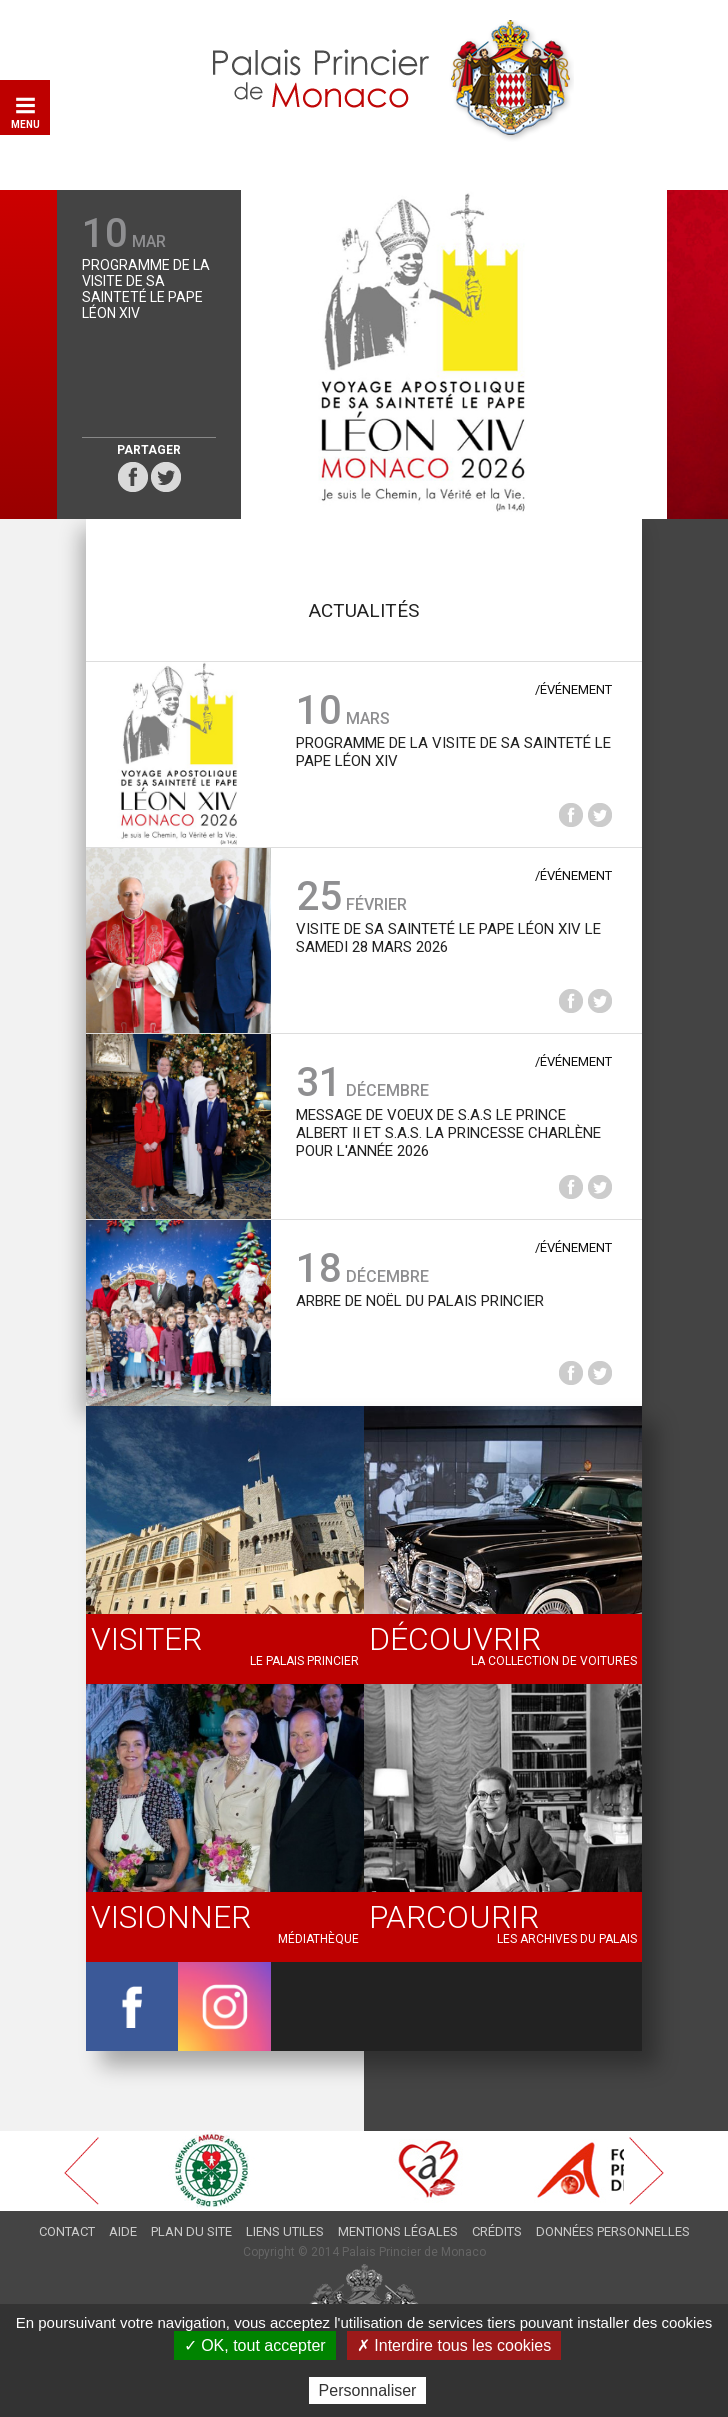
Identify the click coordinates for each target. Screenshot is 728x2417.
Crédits (497, 2231)
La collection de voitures (503, 1644)
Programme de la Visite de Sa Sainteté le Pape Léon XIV (146, 289)
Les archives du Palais (503, 1922)
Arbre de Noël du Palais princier (420, 1301)
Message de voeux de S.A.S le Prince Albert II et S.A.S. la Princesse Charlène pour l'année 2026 (448, 1133)
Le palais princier (225, 1644)
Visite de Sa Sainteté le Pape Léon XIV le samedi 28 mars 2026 (448, 938)
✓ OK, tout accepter (255, 2345)
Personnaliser (368, 2390)
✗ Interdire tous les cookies (454, 2345)
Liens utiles (285, 2231)
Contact (67, 2231)
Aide (123, 2231)
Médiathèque (225, 1922)
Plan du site (191, 2231)
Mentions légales (398, 2231)
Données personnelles (613, 2231)
